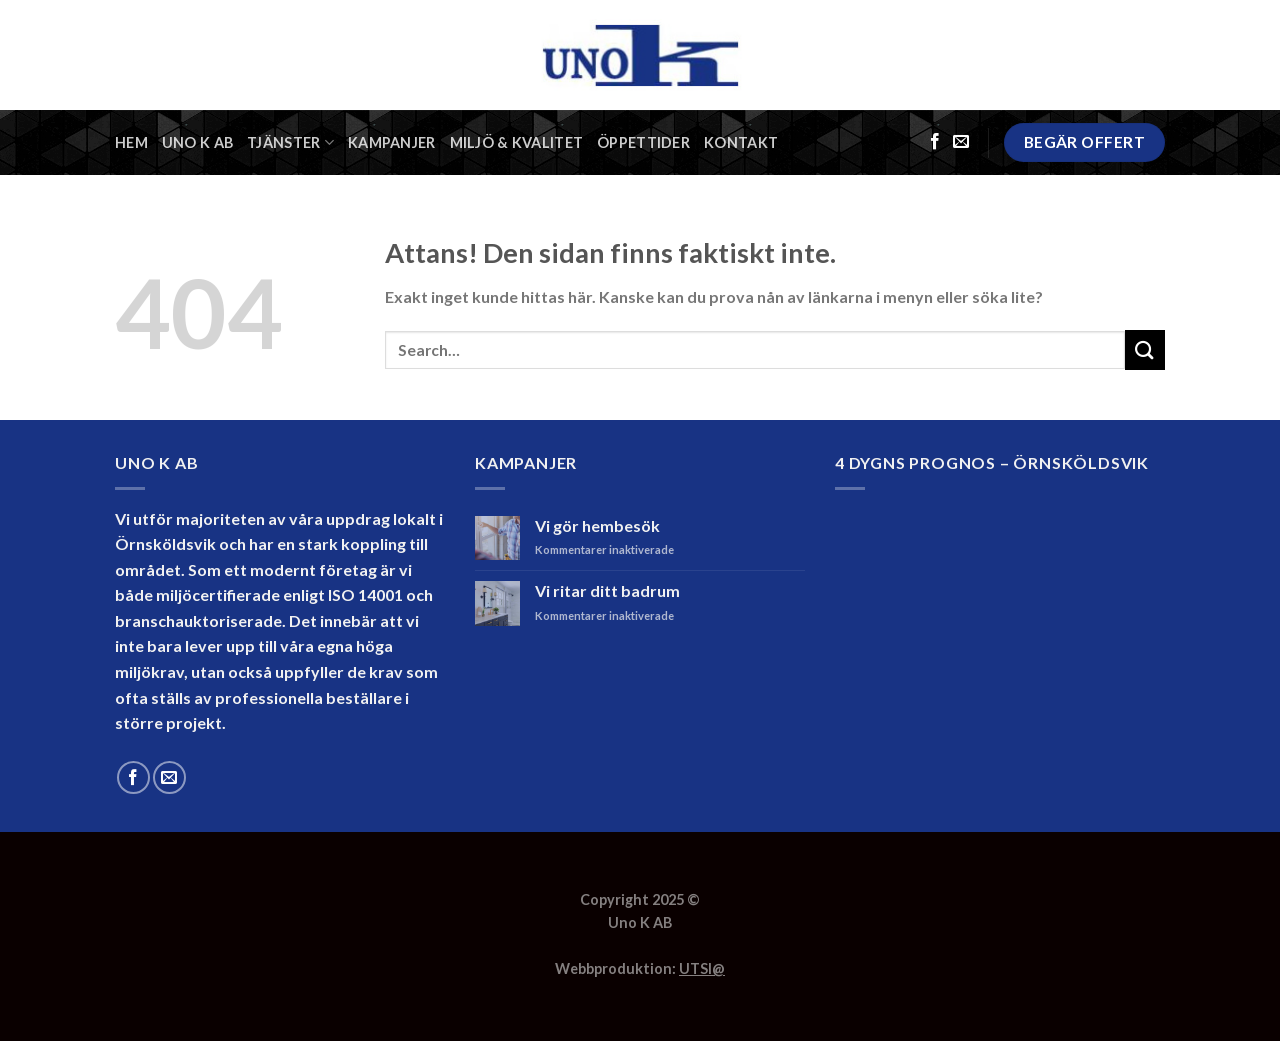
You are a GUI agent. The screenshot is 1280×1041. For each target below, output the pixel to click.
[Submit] (1145, 349)
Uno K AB (197, 142)
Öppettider (643, 142)
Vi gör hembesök (597, 525)
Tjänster (290, 142)
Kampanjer (392, 142)
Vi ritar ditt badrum (607, 590)
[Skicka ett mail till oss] (961, 142)
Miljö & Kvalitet (517, 142)
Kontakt (741, 142)
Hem (131, 142)
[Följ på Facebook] (935, 142)
